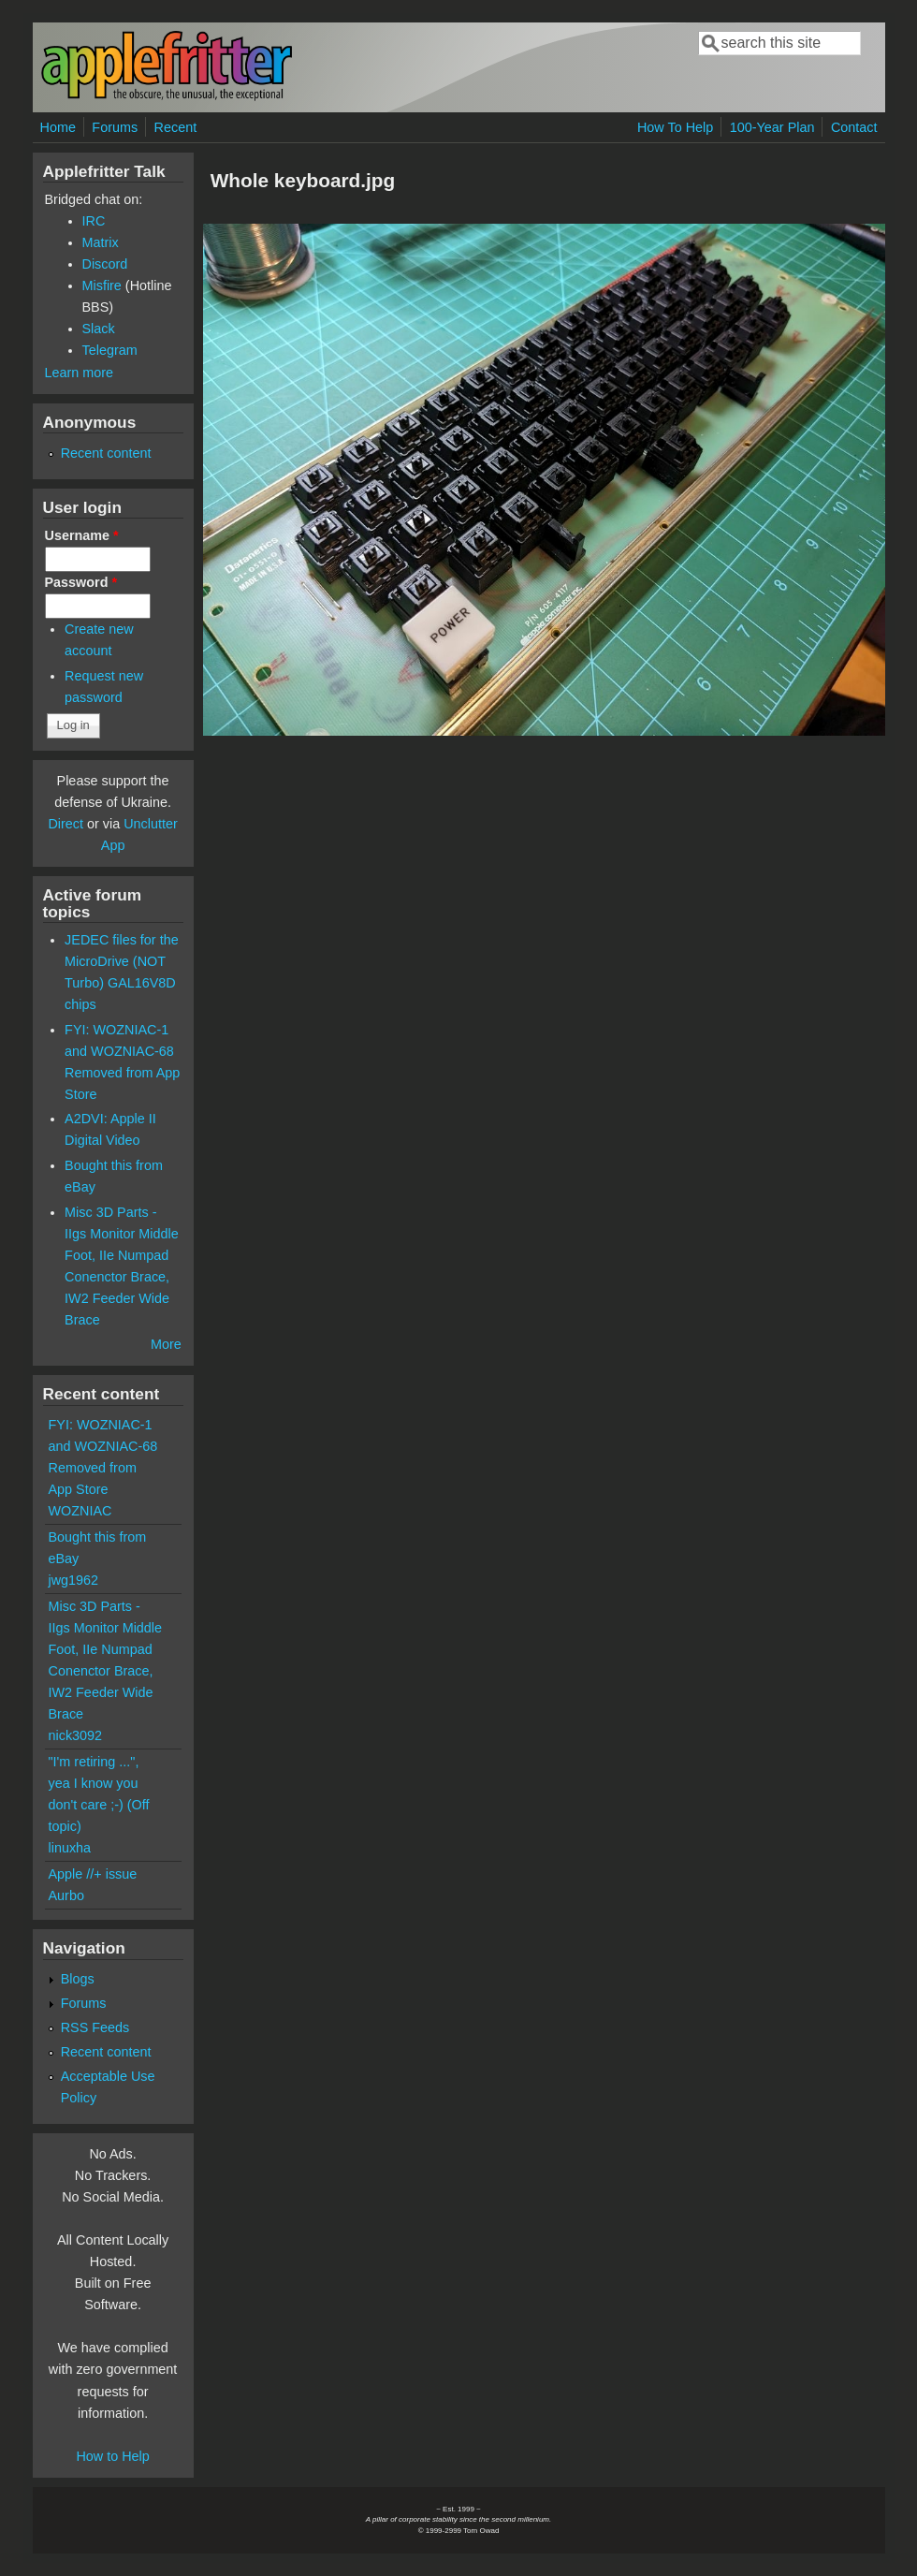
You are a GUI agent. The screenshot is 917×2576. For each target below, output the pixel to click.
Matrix (100, 242)
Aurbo (66, 1895)
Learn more (79, 372)
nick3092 (76, 1735)
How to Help (112, 2456)
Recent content (106, 453)
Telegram (110, 350)
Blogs (78, 1978)
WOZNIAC (80, 1510)
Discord (105, 263)
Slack (98, 328)
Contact (854, 127)
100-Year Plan (772, 127)
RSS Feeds (95, 2027)
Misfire (102, 285)
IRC (94, 220)
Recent (175, 127)
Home (58, 127)
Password (81, 582)
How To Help (675, 127)
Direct (65, 823)
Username (82, 535)
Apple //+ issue (93, 1873)
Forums (115, 127)
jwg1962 (74, 1580)
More (166, 1344)
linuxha (70, 1847)
